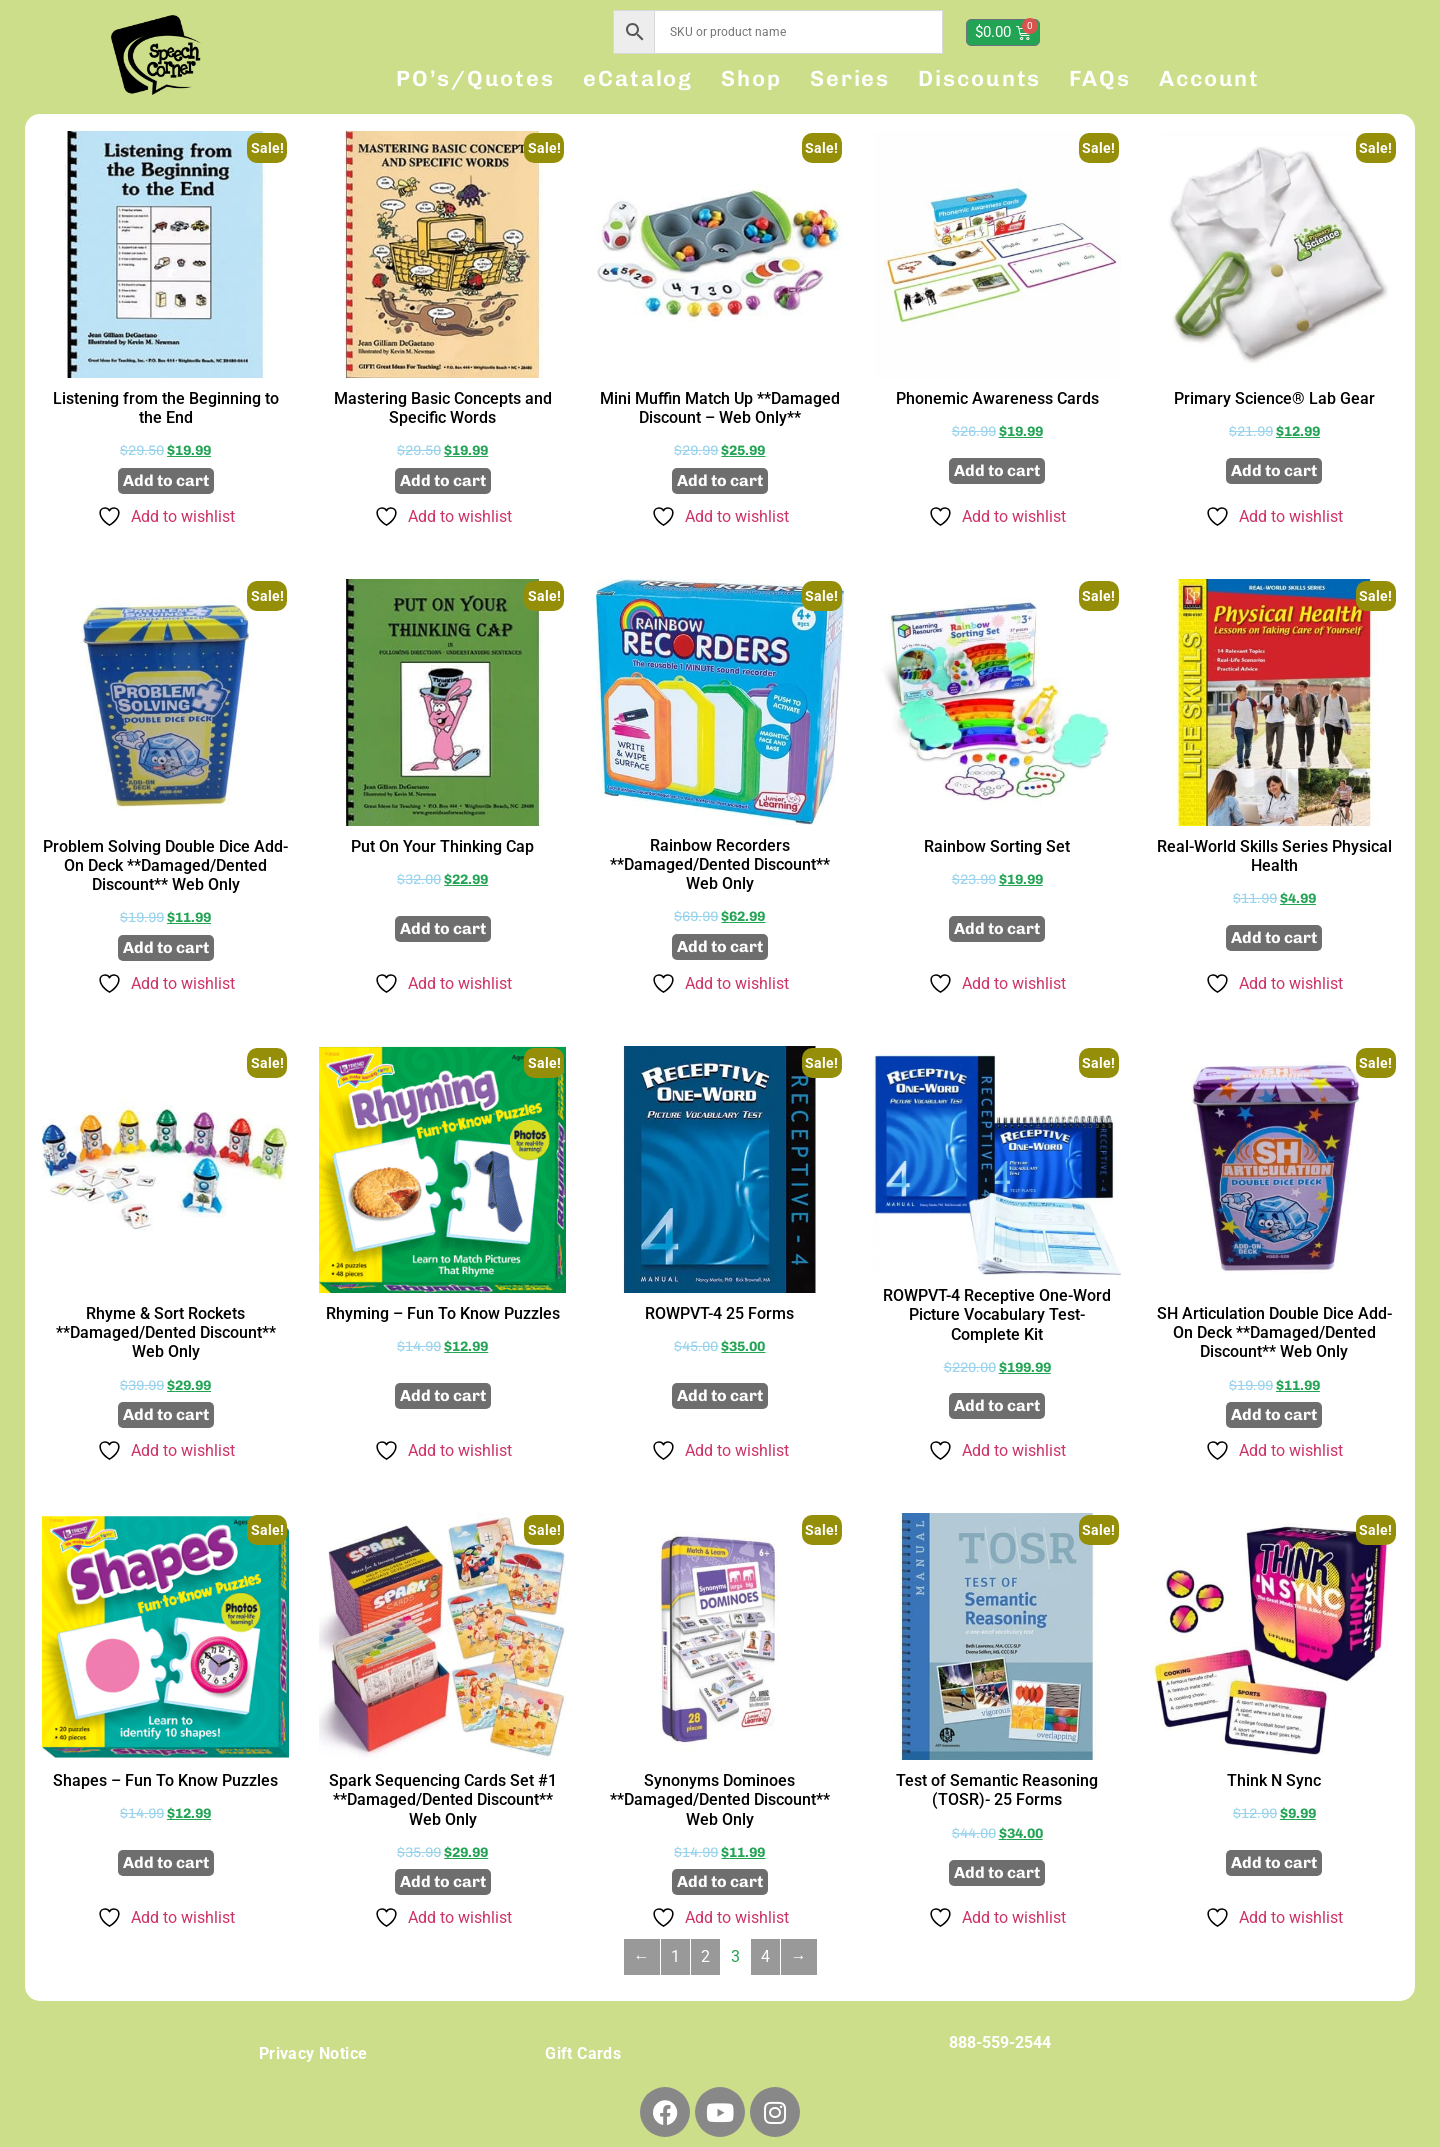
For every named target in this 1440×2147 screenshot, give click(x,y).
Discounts (979, 78)
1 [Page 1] (675, 1956)
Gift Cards (583, 2053)
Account (1209, 78)
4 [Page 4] (765, 1956)
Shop (751, 78)
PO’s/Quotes (475, 78)
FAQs (1100, 78)
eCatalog (638, 78)
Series (850, 78)
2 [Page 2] (705, 1956)
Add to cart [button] (166, 480)
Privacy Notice (313, 2053)
